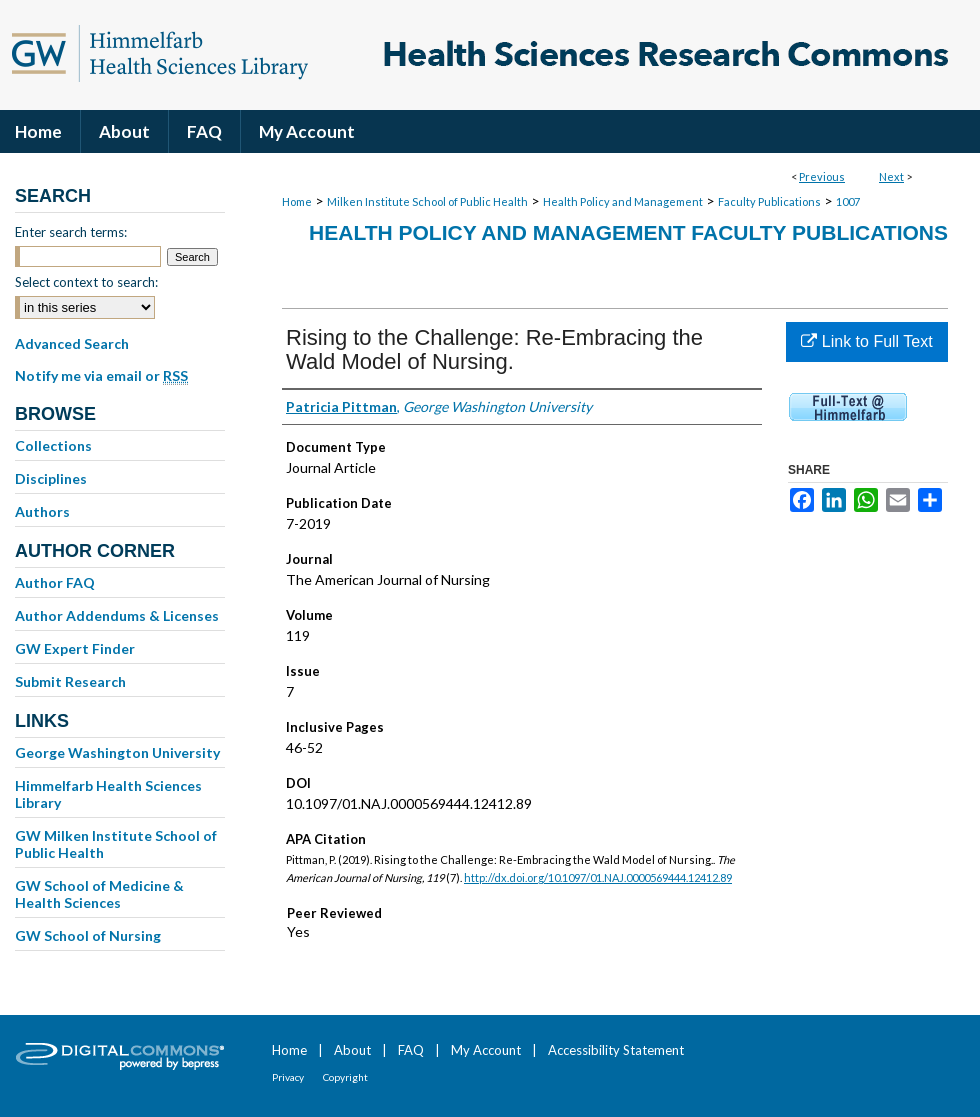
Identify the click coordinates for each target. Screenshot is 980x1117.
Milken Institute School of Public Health (427, 201)
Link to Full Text (866, 341)
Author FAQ (55, 582)
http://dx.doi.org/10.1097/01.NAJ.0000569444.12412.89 (598, 877)
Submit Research (70, 681)
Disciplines (51, 478)
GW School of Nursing (88, 935)
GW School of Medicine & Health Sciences (99, 894)
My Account (486, 1050)
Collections (53, 445)
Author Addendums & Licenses (117, 615)
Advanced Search (72, 343)
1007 (848, 201)
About (352, 1050)
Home (297, 201)
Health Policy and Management (623, 201)
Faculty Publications (769, 201)
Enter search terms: (71, 232)
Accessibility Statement (616, 1050)
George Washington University (117, 752)
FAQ (411, 1050)
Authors (42, 511)
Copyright (345, 1077)
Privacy (288, 1077)
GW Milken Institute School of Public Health (116, 844)
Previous (822, 176)
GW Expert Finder (75, 648)
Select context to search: (86, 282)
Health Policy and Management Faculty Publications (628, 232)
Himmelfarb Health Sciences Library (108, 794)
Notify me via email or (101, 376)
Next (891, 176)
